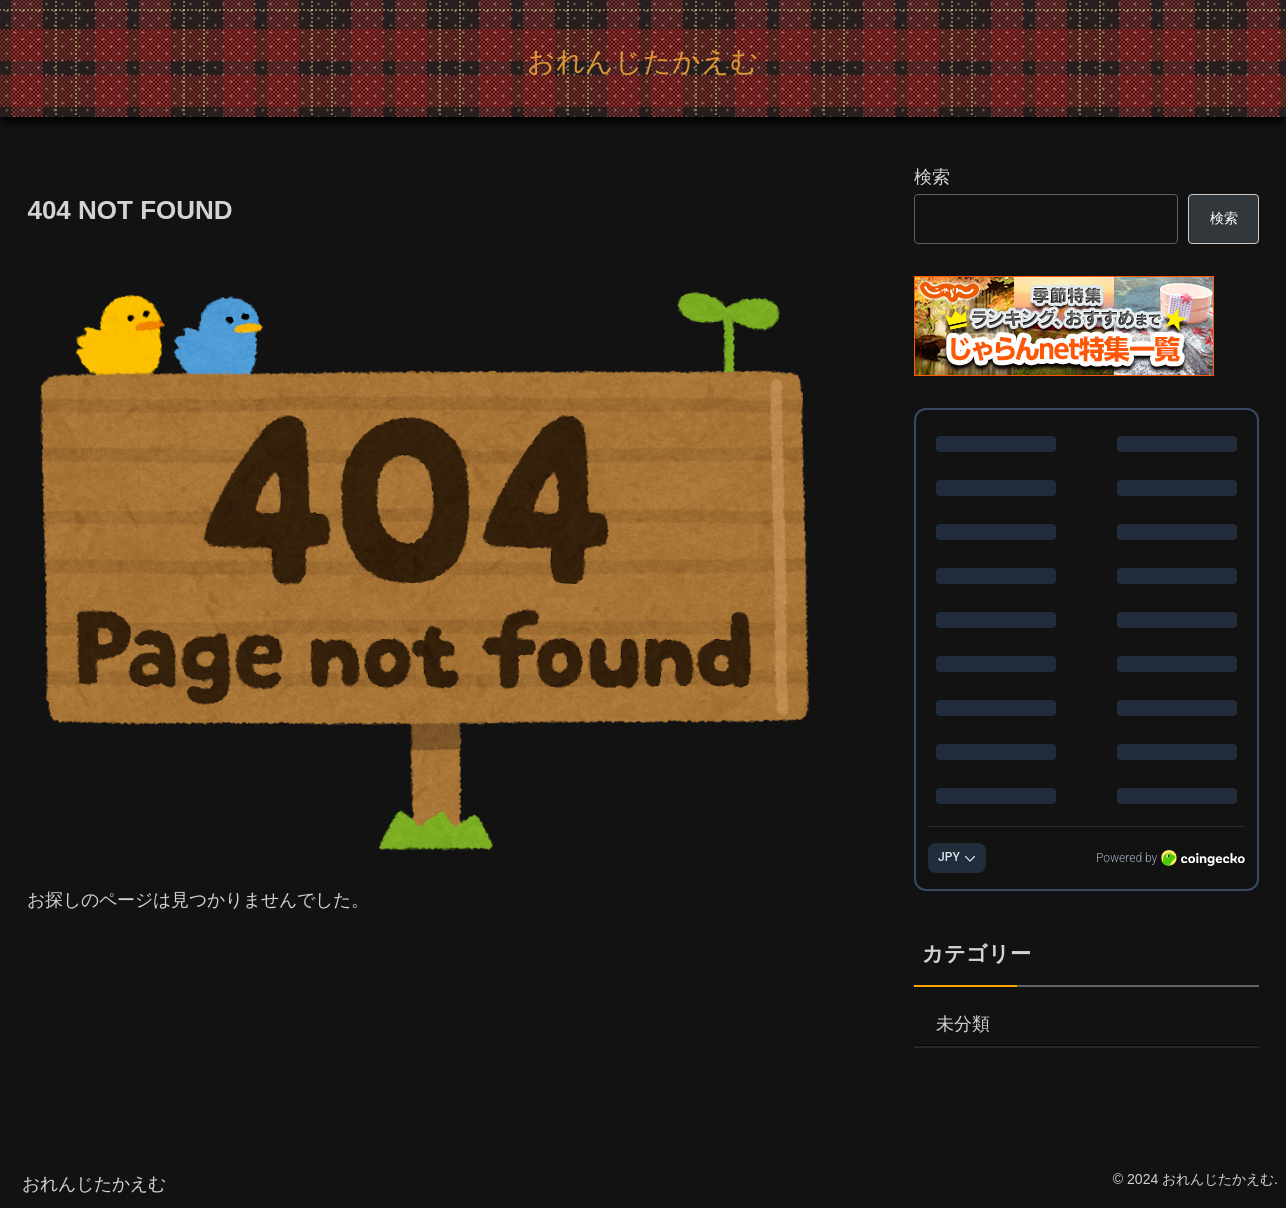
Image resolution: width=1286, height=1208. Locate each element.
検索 (932, 177)
